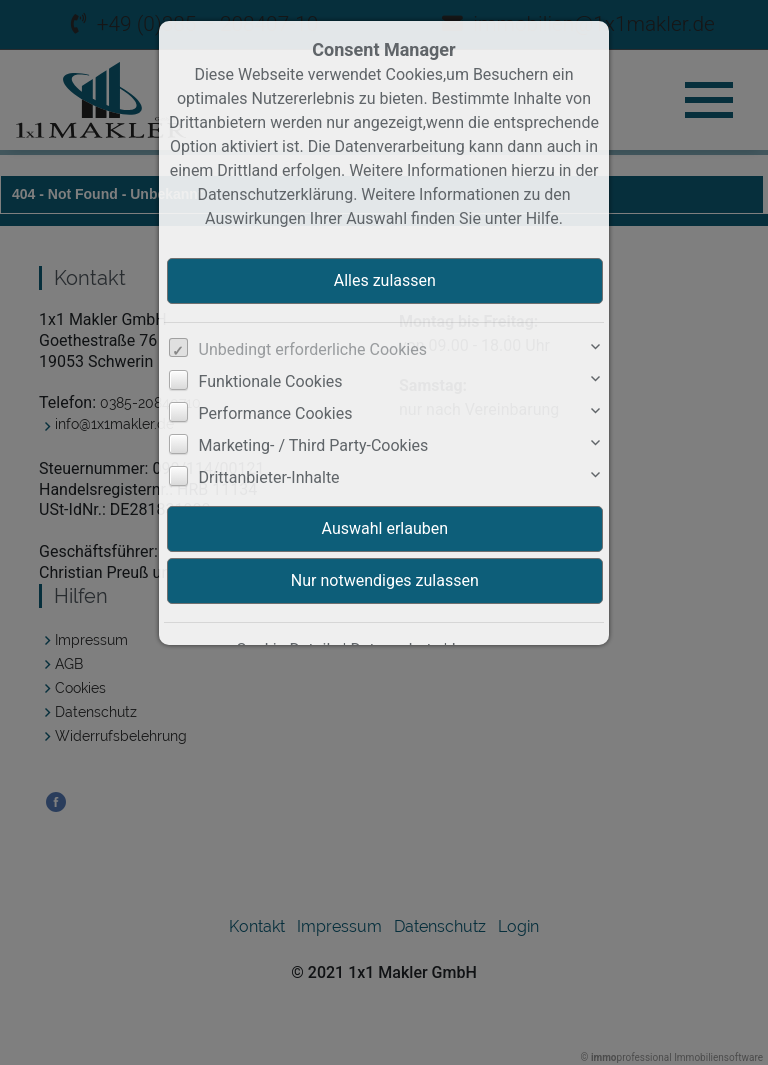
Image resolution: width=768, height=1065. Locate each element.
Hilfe (542, 218)
